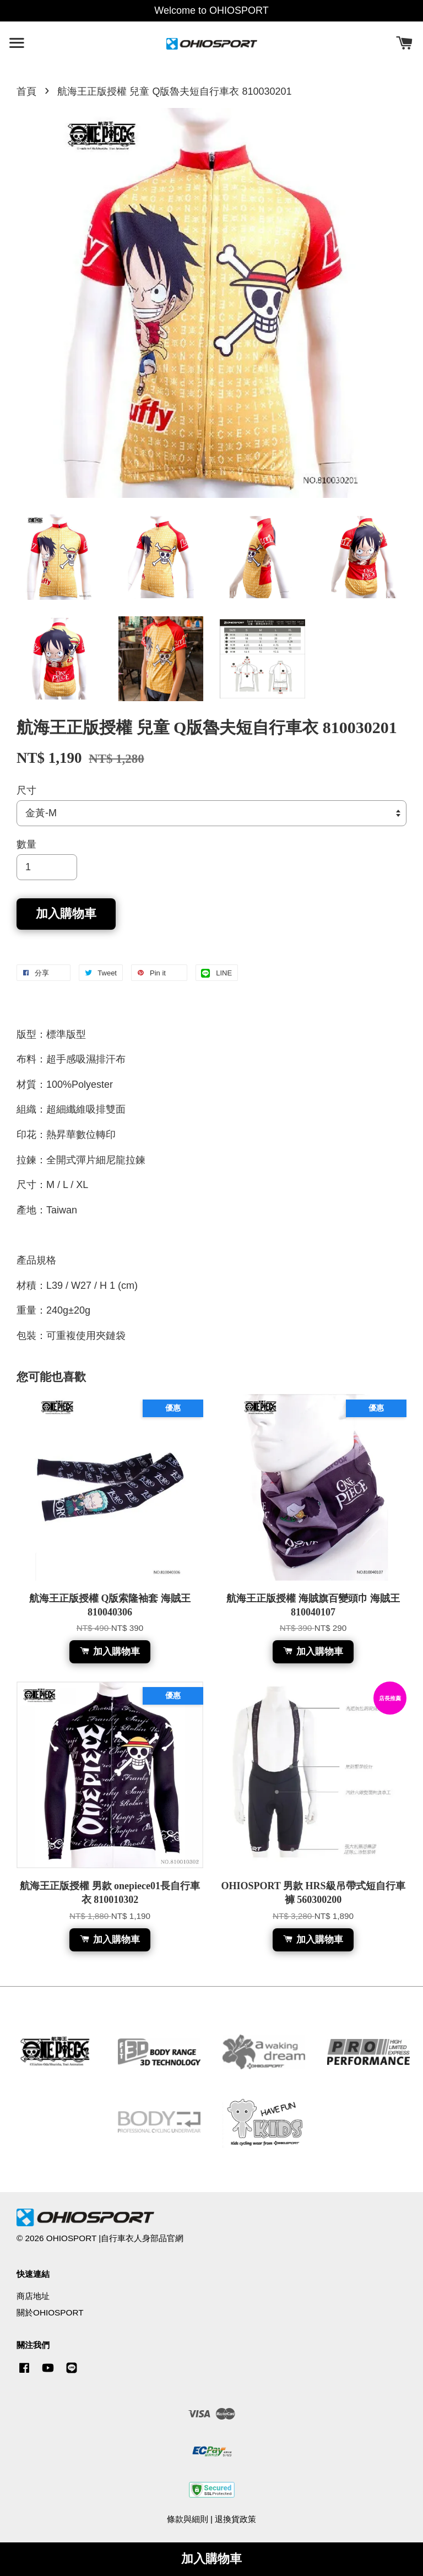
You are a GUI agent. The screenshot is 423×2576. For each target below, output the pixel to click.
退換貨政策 (235, 2519)
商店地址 (33, 2296)
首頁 (26, 91)
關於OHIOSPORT (50, 2312)
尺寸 (26, 790)
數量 (26, 844)
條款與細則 (187, 2519)
